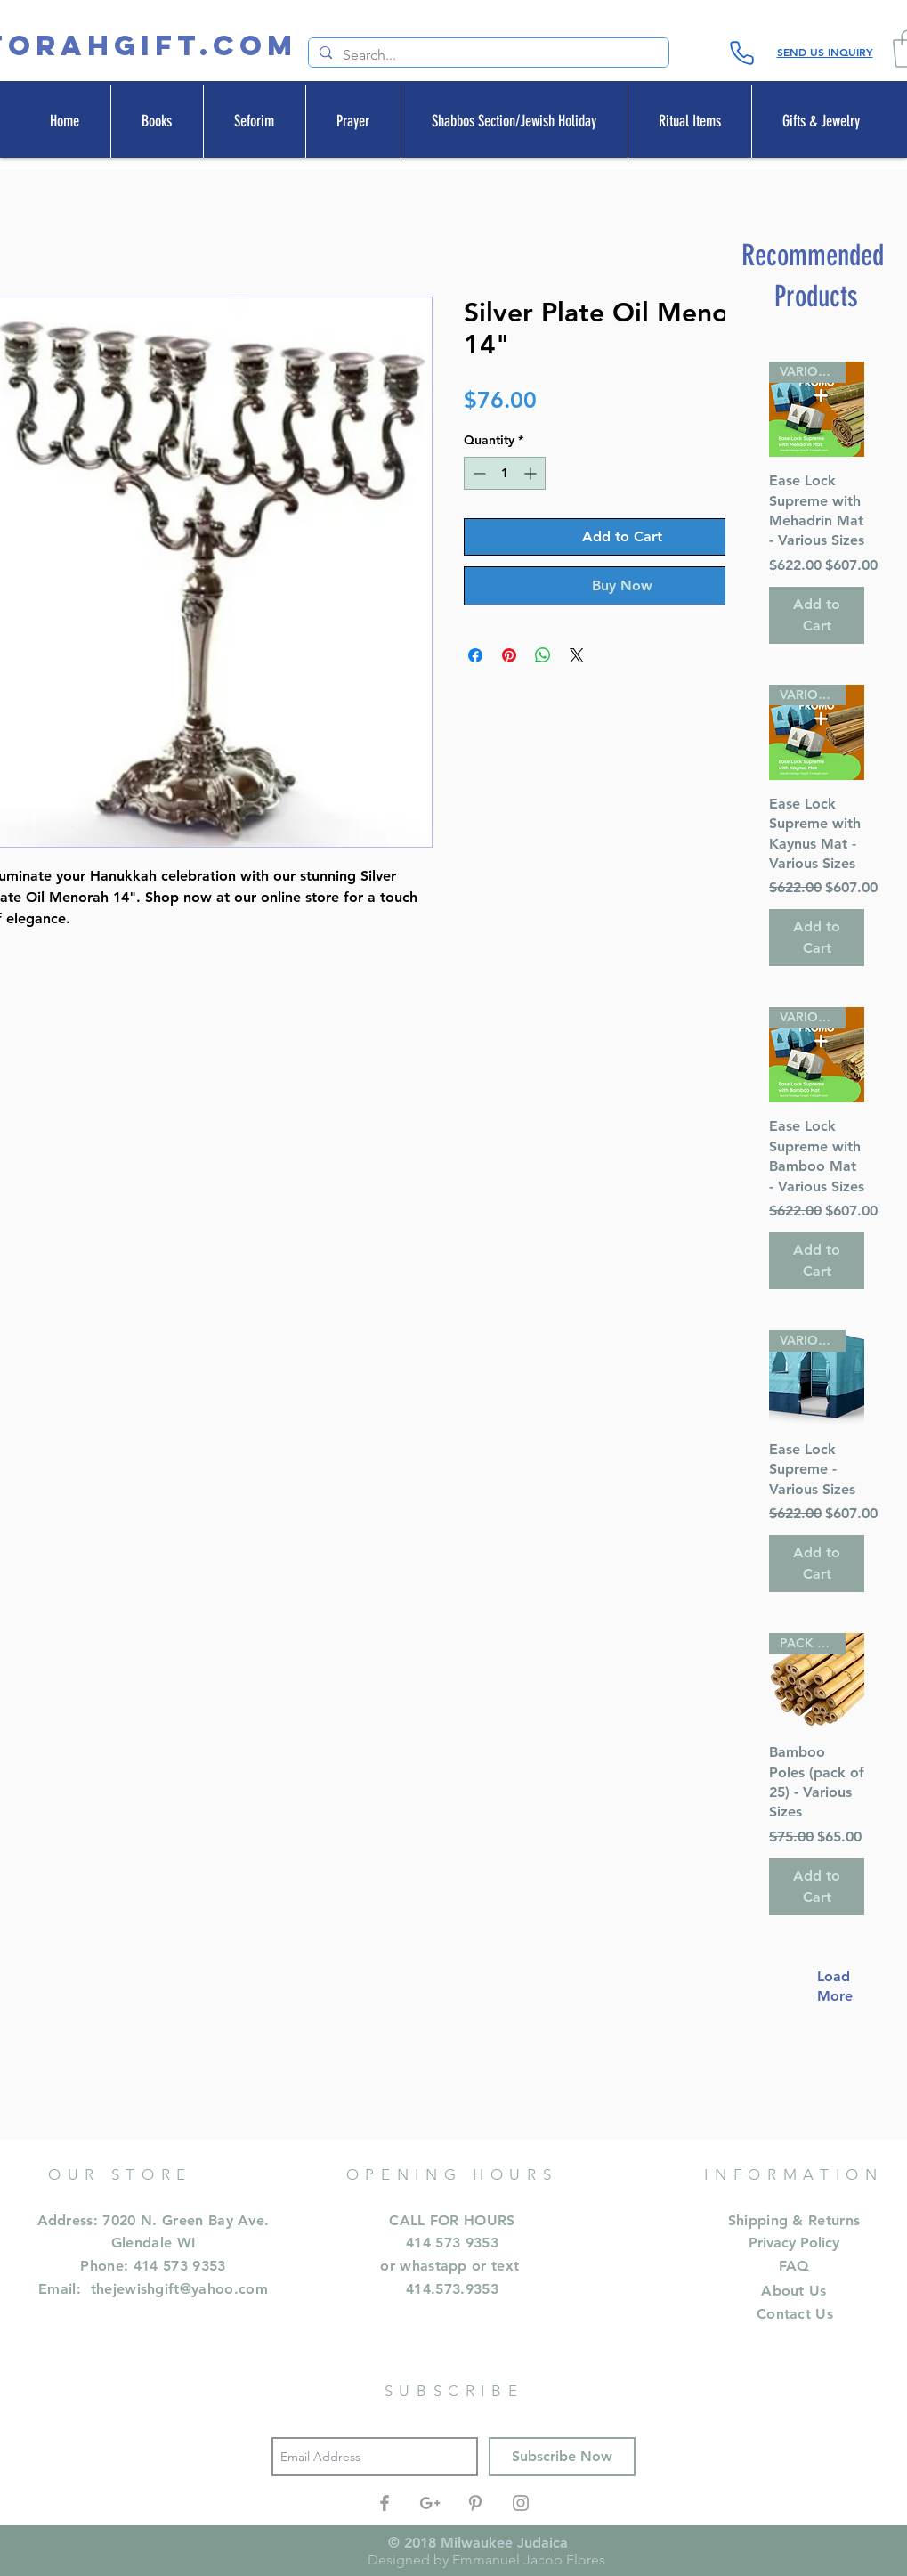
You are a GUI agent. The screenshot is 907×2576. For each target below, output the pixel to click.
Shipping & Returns (794, 2220)
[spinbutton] (505, 473)
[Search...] (487, 55)
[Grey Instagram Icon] (520, 2503)
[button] (156, 121)
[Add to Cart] (816, 615)
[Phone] (742, 52)
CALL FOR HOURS (451, 2220)
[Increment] (532, 473)
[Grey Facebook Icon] (384, 2503)
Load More (826, 1986)
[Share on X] (576, 655)
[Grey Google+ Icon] (430, 2503)
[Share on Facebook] (475, 655)
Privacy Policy (794, 2242)
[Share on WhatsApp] (543, 655)
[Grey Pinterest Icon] (475, 2503)
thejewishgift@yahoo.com (179, 2288)
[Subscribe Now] (562, 2456)
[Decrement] (477, 473)
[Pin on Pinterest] (509, 655)
